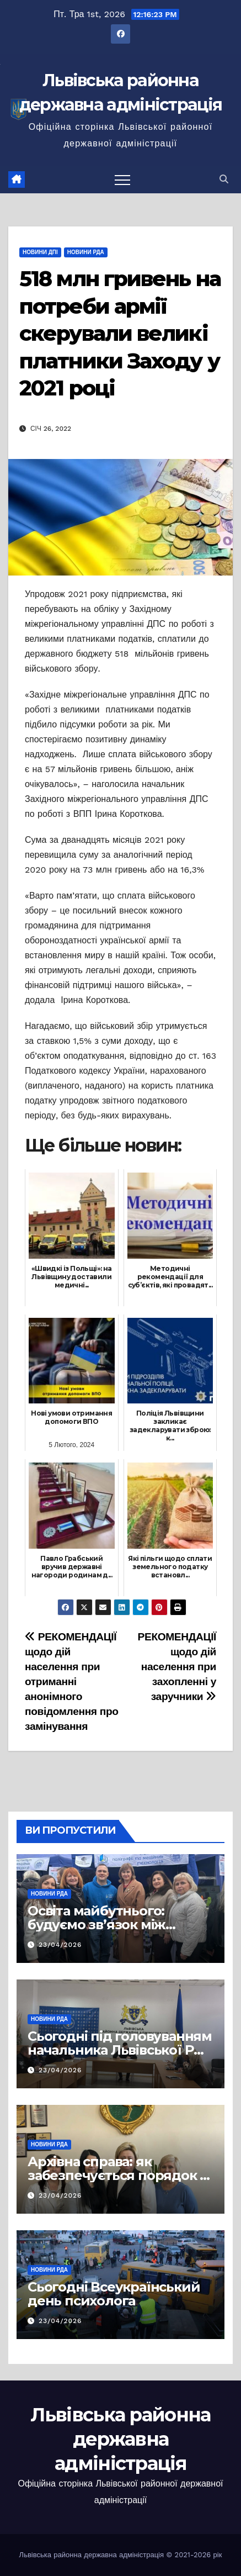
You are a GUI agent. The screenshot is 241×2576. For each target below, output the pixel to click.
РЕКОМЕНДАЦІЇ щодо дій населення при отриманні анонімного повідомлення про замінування (72, 1681)
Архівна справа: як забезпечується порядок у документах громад (117, 2175)
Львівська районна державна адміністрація (120, 2439)
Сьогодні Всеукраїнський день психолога (114, 2294)
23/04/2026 (60, 1945)
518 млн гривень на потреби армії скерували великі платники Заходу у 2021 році (120, 333)
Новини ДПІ (40, 252)
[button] (223, 179)
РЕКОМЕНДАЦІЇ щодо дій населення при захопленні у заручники (177, 1666)
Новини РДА (85, 252)
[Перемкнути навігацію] (122, 179)
